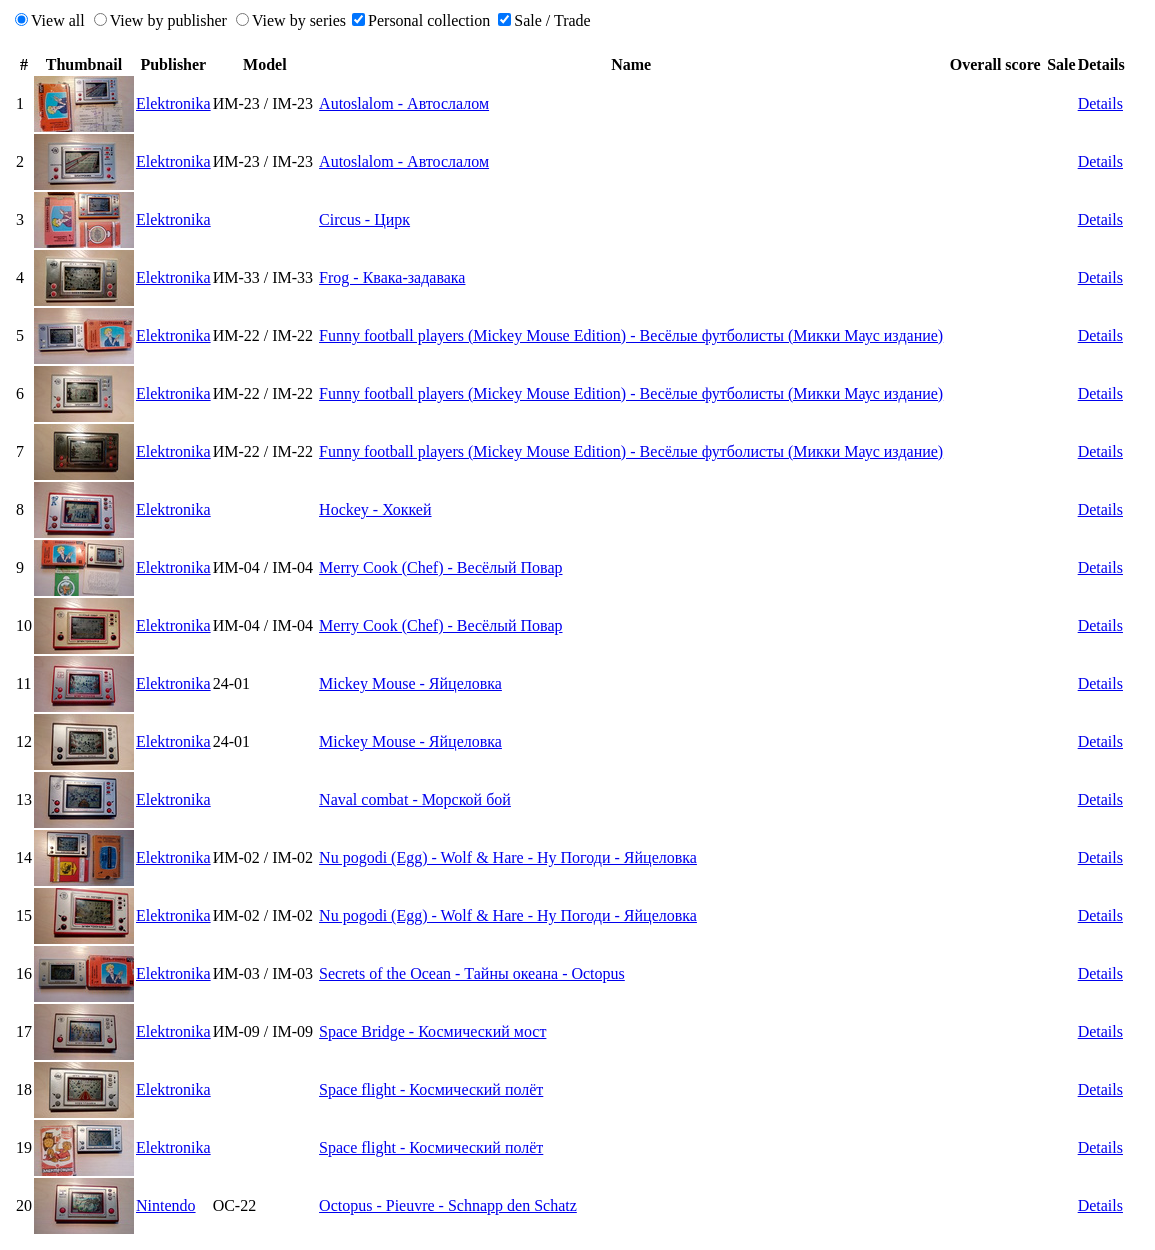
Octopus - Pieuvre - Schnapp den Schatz (448, 1205)
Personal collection (429, 20)
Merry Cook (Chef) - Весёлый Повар (440, 567)
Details (1100, 103)
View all (58, 20)
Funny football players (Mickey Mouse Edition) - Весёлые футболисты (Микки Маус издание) (631, 335)
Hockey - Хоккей (375, 509)
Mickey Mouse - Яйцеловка (410, 683)
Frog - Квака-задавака (392, 277)
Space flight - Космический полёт (431, 1089)
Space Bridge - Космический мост (432, 1031)
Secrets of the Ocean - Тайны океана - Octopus (472, 973)
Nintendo (166, 1205)
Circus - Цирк (364, 219)
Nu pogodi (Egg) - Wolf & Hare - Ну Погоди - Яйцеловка (508, 857)
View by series (299, 20)
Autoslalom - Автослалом (404, 103)
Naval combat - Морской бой (415, 799)
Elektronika (173, 103)
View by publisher (168, 20)
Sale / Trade (552, 20)
